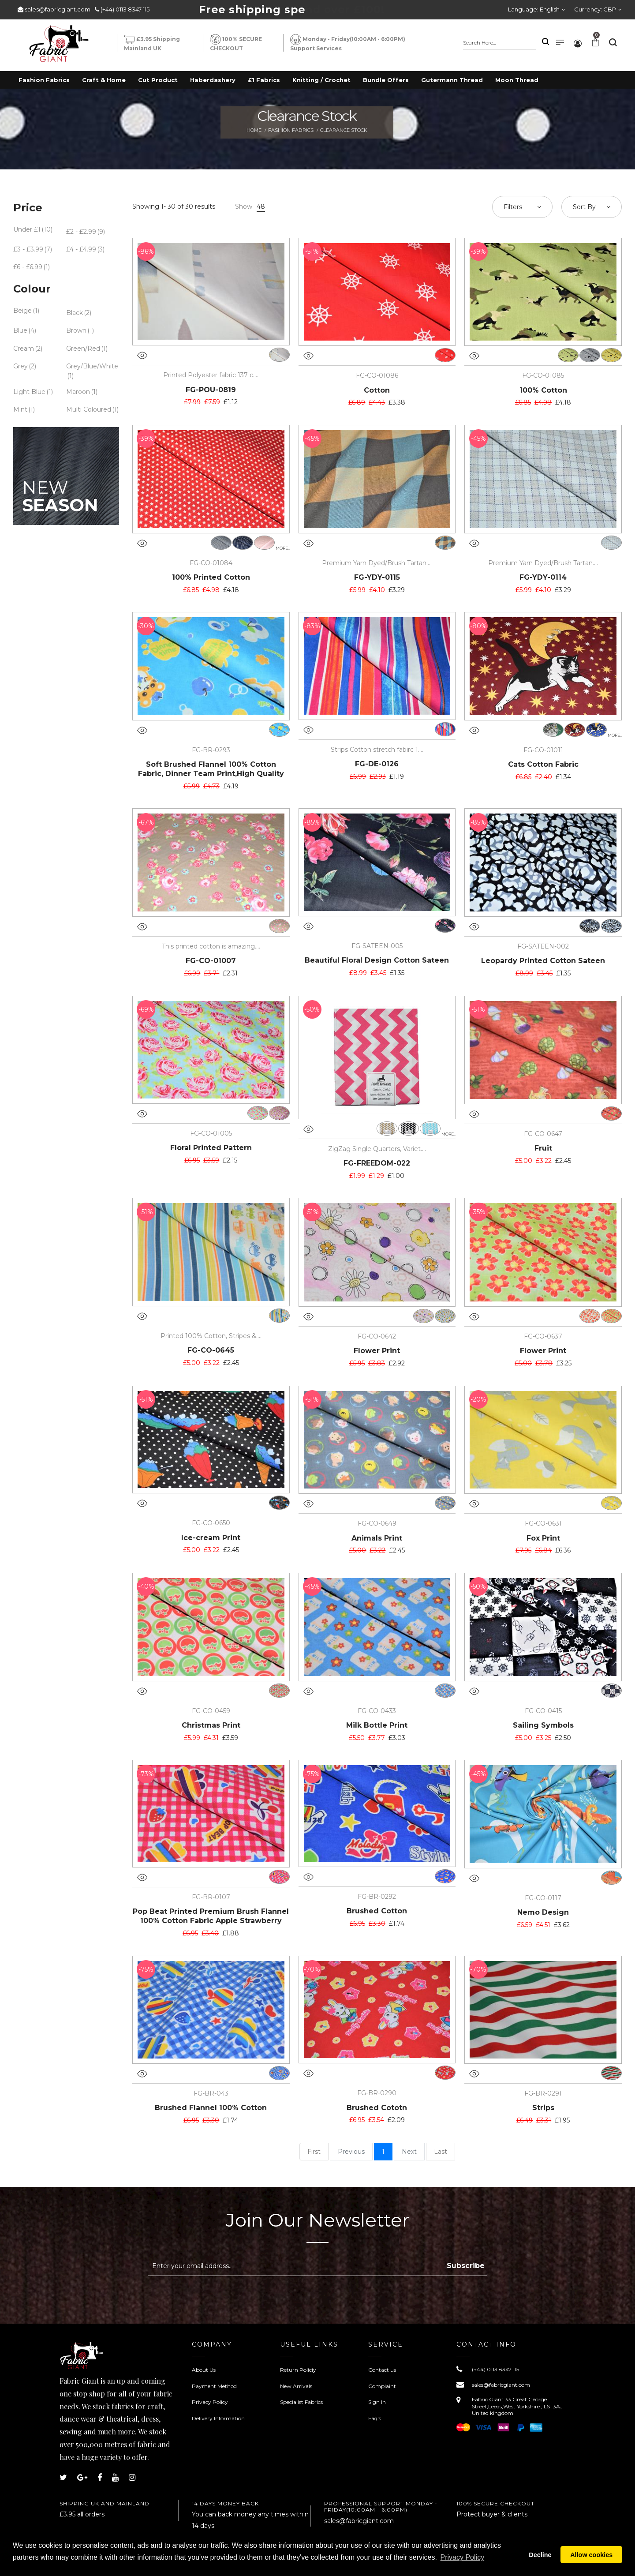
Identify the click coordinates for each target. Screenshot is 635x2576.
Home (254, 130)
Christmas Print (211, 1725)
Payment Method (214, 2386)
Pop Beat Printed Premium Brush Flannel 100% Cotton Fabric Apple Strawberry (211, 1916)
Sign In (377, 2402)
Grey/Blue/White (92, 366)
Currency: (595, 9)
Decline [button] (540, 2557)
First (314, 2152)
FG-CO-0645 (210, 1350)
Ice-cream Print (210, 1538)
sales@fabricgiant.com (57, 9)
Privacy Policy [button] (463, 2562)
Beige (22, 311)
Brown (76, 330)
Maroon (78, 392)
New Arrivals (296, 2386)
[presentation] (222, 2297)
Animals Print (376, 1538)
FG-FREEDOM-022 (377, 1163)
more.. (283, 548)
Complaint (382, 2386)
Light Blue (29, 392)
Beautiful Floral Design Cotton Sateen (377, 960)
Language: (534, 9)
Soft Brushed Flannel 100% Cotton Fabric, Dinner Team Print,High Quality (211, 769)
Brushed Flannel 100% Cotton (211, 2108)
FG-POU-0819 (211, 390)
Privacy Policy (210, 2402)
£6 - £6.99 (27, 267)
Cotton (377, 390)
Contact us (382, 2369)
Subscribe (466, 2265)
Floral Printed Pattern (211, 1148)
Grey (20, 366)
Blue (20, 330)
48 (261, 206)
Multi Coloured (88, 409)
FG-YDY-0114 (543, 577)
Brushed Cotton (377, 1911)
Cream (23, 348)
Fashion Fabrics (291, 130)
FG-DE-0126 (377, 764)
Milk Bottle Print (376, 1725)
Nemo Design (543, 1912)
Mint (20, 409)
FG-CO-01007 (211, 960)
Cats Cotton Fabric (543, 764)
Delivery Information (218, 2418)
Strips (543, 2108)
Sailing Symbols (543, 1725)
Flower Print (377, 1350)
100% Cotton (543, 390)
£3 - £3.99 (28, 249)
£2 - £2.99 (81, 232)
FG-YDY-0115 (377, 577)
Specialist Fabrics (301, 2402)
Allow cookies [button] (591, 2557)
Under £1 (27, 229)
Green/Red (83, 348)
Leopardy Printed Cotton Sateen (543, 960)
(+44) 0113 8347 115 (125, 9)
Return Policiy (298, 2369)
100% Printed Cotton (211, 577)
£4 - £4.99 (81, 249)
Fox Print (543, 1538)
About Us (204, 2369)
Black (74, 313)
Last (440, 2152)
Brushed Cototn (377, 2108)
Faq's (374, 2418)
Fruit (543, 1148)
